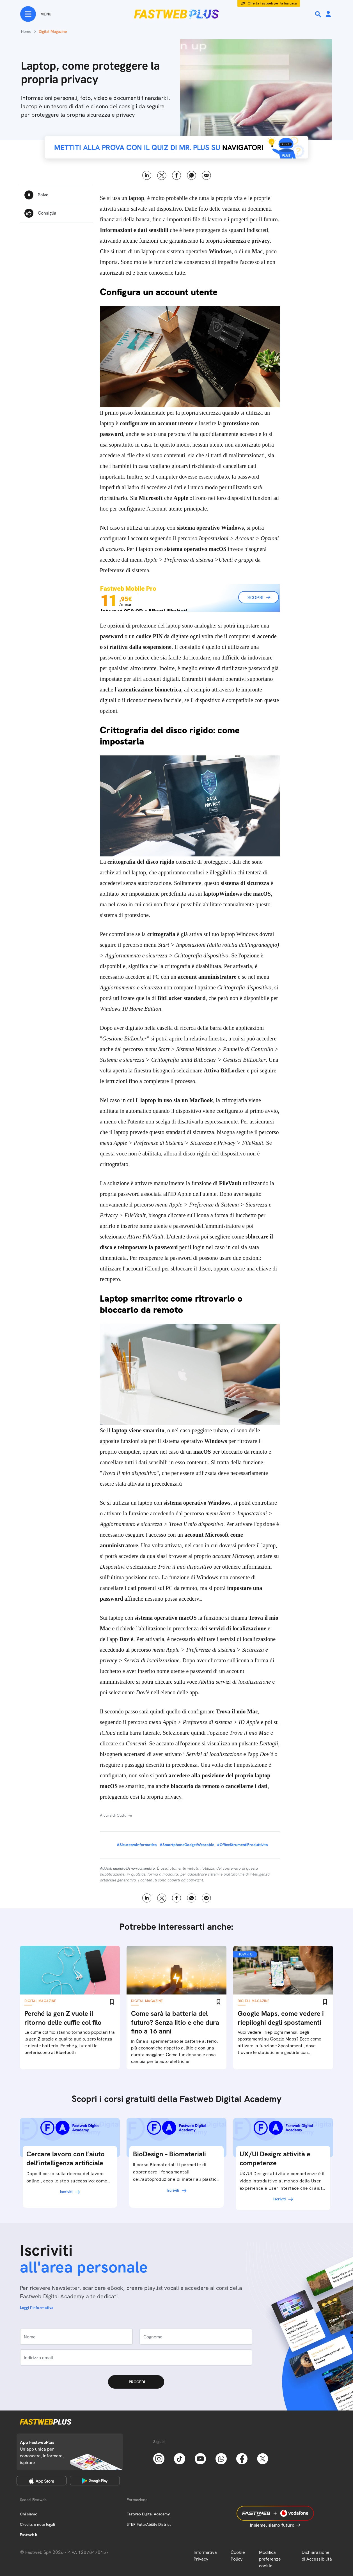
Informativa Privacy (205, 2555)
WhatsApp (191, 175)
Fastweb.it (28, 2534)
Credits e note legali (37, 2524)
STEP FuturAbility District (149, 2524)
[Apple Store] (42, 2480)
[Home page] (176, 14)
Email (206, 175)
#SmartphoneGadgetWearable (187, 1844)
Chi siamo (28, 2514)
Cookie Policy (238, 2555)
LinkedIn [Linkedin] (147, 175)
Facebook (176, 175)
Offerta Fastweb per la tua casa (272, 3)
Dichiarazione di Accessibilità (317, 2555)
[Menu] (35, 14)
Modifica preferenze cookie (270, 2559)
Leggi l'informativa (37, 2307)
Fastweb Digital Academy (148, 2514)
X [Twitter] (161, 175)
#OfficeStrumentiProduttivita (242, 1844)
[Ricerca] (319, 14)
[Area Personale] (328, 14)
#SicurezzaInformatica (137, 1844)
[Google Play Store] (95, 2480)
